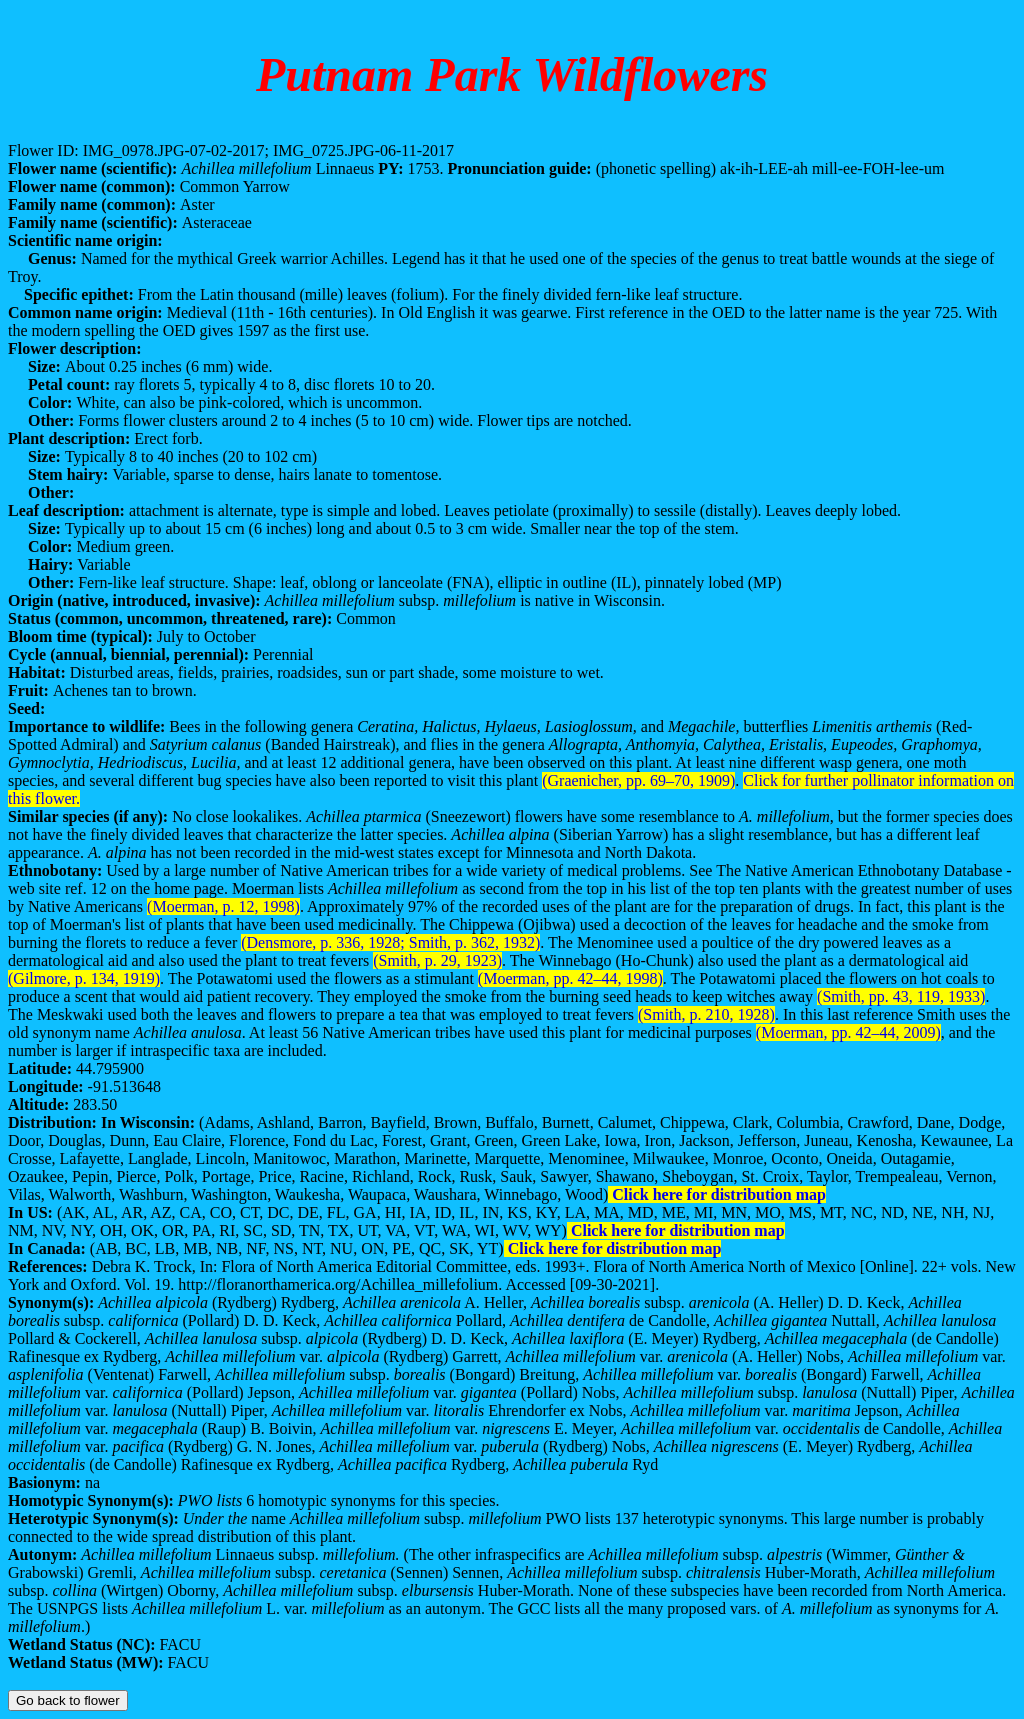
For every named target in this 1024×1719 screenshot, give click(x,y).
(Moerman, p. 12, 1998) (223, 906)
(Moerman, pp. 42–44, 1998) (570, 978)
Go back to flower (68, 1700)
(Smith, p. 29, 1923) (437, 960)
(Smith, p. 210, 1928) (706, 1014)
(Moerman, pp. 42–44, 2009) (848, 1032)
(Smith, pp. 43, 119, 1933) (901, 996)
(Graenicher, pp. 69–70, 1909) (638, 780)
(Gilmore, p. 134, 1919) (84, 978)
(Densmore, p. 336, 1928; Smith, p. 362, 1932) (390, 942)
